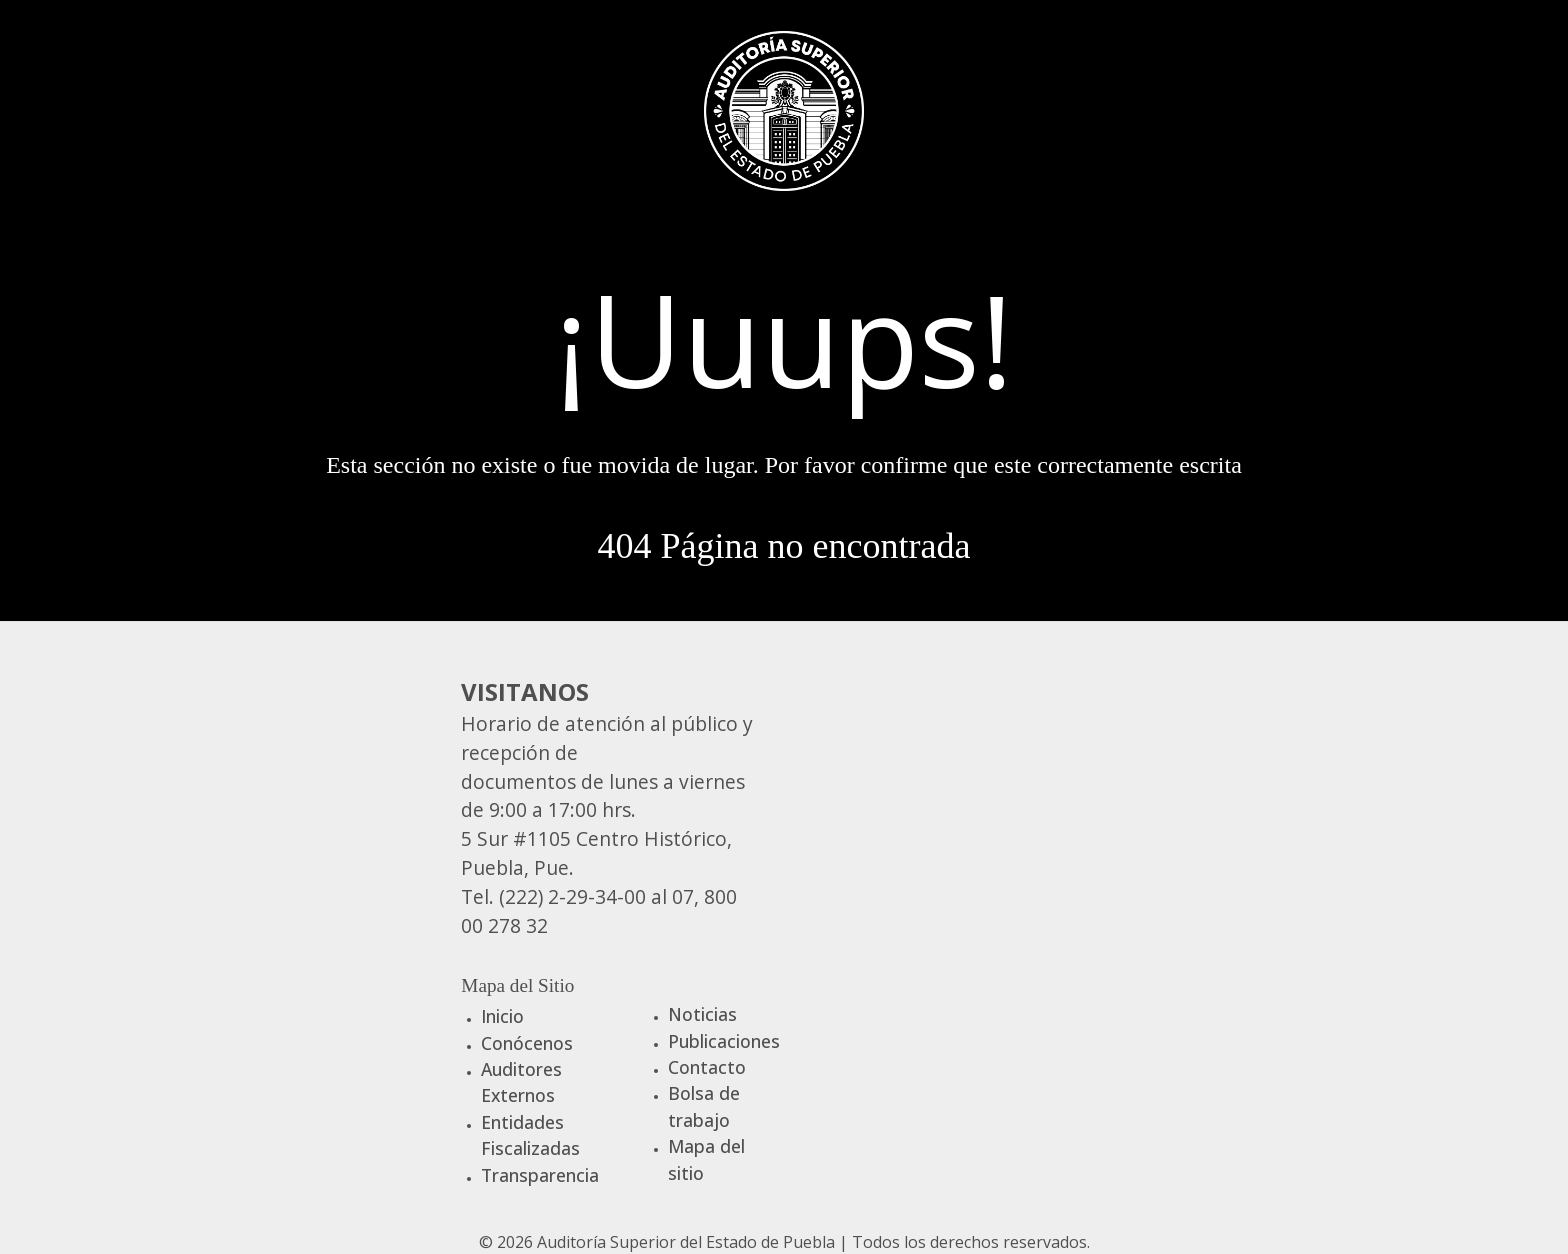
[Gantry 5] (784, 108)
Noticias (702, 1014)
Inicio (502, 1016)
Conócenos (527, 1043)
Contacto (707, 1067)
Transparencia (540, 1175)
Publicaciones (724, 1041)
